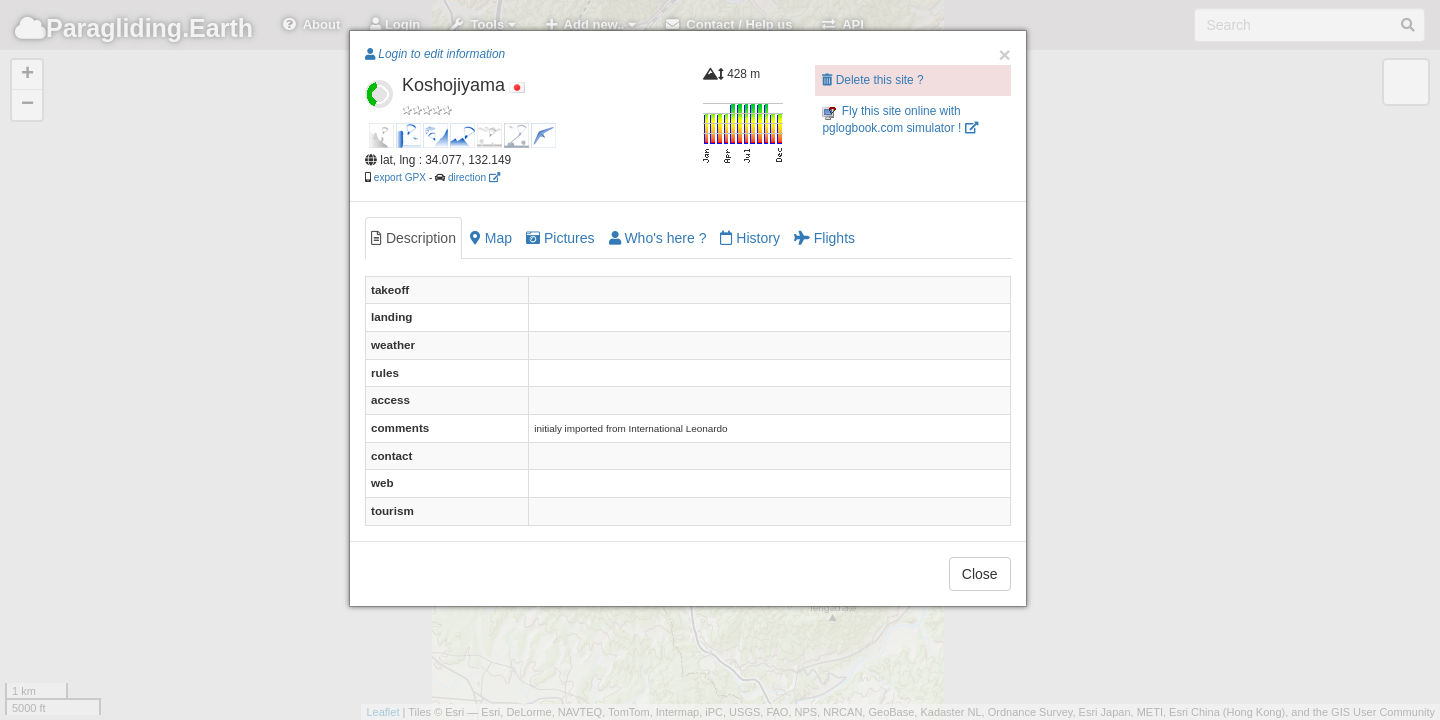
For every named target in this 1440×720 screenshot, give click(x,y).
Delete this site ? (872, 80)
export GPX (400, 177)
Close (980, 574)
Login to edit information (435, 54)
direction (474, 177)
